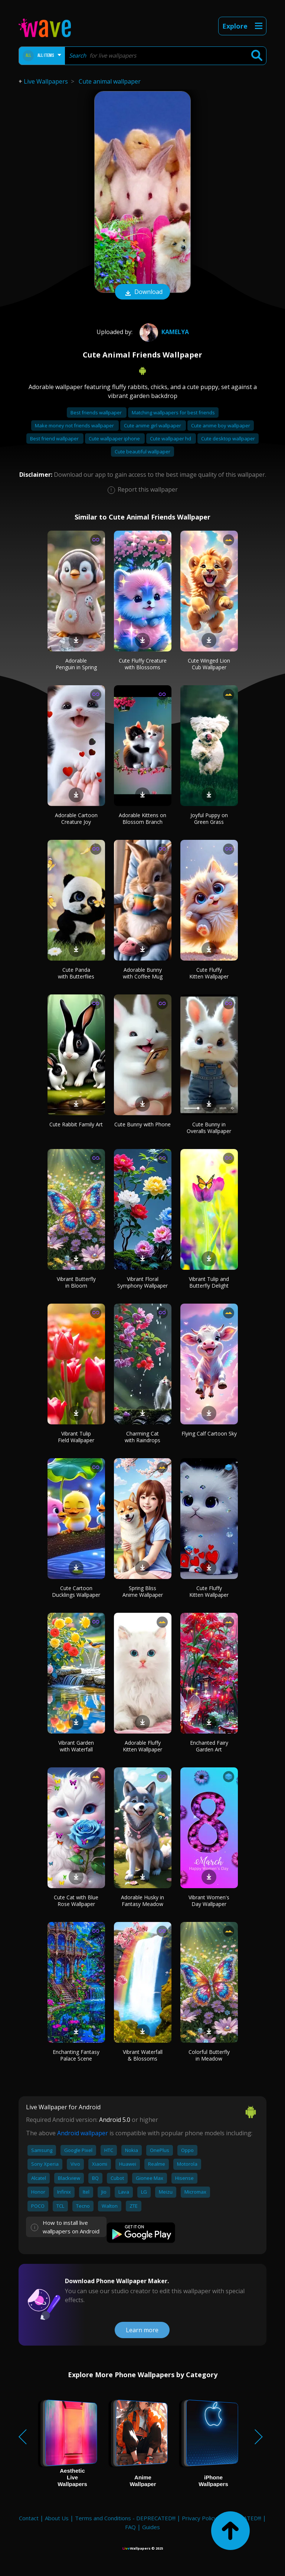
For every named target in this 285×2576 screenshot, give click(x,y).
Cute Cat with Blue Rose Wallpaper (76, 1900)
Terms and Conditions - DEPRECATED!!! (125, 2518)
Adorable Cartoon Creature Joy (76, 818)
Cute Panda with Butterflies (76, 973)
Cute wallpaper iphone (115, 438)
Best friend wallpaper (55, 438)
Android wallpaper (82, 2133)
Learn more (142, 2330)
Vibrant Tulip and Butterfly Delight (209, 1282)
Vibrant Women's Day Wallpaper (209, 1900)
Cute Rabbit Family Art (76, 1124)
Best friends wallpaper (97, 412)
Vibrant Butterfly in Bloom (76, 1282)
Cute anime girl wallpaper (153, 425)
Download (142, 292)
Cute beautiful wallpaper (142, 451)
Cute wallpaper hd (171, 438)
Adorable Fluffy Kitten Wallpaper (142, 1746)
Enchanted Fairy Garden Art (209, 1746)
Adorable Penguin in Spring (76, 664)
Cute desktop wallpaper (228, 438)
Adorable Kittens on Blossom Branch (142, 818)
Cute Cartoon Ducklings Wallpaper (76, 1591)
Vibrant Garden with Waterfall (76, 1746)
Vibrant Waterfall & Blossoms (143, 2055)
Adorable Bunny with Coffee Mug (143, 973)
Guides (151, 2527)
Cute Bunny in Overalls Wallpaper (209, 1128)
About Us (57, 2518)
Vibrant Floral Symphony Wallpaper (142, 1282)
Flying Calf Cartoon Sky (209, 1433)
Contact (29, 2518)
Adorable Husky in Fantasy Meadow (142, 1900)
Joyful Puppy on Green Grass (209, 818)
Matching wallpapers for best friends (173, 412)
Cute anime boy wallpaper (220, 425)
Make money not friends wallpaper (75, 425)
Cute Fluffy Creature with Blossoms (143, 664)
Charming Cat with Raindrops (142, 1437)
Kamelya (163, 332)
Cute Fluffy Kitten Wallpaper (209, 973)
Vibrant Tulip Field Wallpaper (76, 1437)
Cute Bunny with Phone (142, 1124)
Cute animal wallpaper (110, 81)
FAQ (130, 2527)
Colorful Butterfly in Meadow (209, 2055)
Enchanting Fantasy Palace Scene (76, 2055)
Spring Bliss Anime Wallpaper (142, 1591)
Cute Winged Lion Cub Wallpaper (209, 664)
